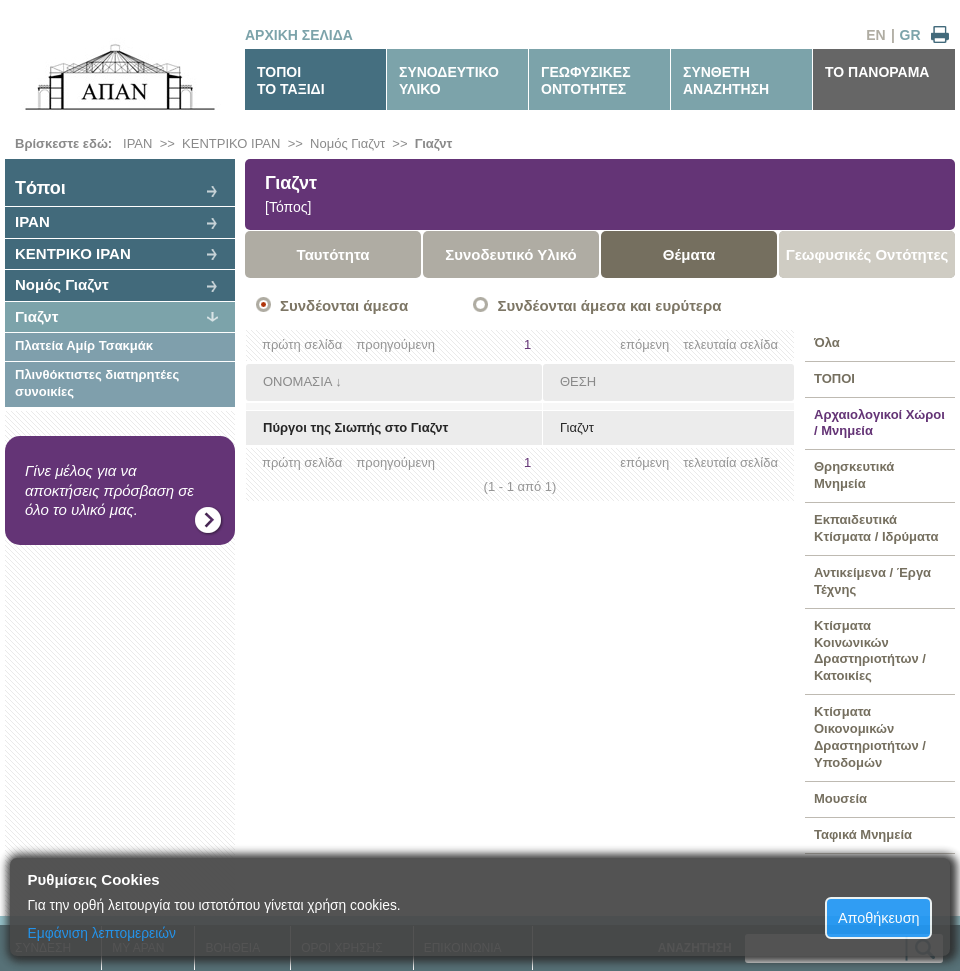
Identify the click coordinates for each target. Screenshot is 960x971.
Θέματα (689, 254)
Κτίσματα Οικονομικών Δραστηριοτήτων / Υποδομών (870, 737)
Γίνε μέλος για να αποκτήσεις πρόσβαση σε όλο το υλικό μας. (109, 490)
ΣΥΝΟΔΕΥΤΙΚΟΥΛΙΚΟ (449, 80)
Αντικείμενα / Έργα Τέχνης (872, 581)
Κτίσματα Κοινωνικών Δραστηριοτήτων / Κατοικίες (870, 651)
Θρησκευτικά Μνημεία (854, 475)
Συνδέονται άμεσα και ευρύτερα (609, 305)
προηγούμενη (395, 344)
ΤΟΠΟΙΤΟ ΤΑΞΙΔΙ (291, 80)
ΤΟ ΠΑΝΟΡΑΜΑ (877, 72)
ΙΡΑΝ (137, 143)
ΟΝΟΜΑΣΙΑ (297, 381)
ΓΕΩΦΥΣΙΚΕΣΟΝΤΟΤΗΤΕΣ (586, 80)
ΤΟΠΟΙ (834, 378)
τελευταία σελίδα (730, 344)
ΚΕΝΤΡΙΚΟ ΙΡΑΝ (231, 143)
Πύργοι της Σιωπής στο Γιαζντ (355, 427)
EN (875, 35)
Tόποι (40, 188)
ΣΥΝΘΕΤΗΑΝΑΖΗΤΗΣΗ (726, 80)
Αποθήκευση (879, 918)
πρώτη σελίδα (302, 344)
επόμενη (644, 344)
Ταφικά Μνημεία (863, 834)
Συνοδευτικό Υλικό (511, 254)
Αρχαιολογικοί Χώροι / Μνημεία (879, 423)
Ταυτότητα (333, 254)
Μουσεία (840, 798)
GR (910, 35)
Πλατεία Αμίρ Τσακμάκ (84, 345)
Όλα (827, 342)
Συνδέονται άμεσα (344, 305)
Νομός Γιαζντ (347, 143)
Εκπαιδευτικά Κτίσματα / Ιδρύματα (876, 528)
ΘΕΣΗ (578, 381)
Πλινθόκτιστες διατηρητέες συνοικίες (97, 383)
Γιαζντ (434, 143)
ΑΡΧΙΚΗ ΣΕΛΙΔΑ (299, 35)
